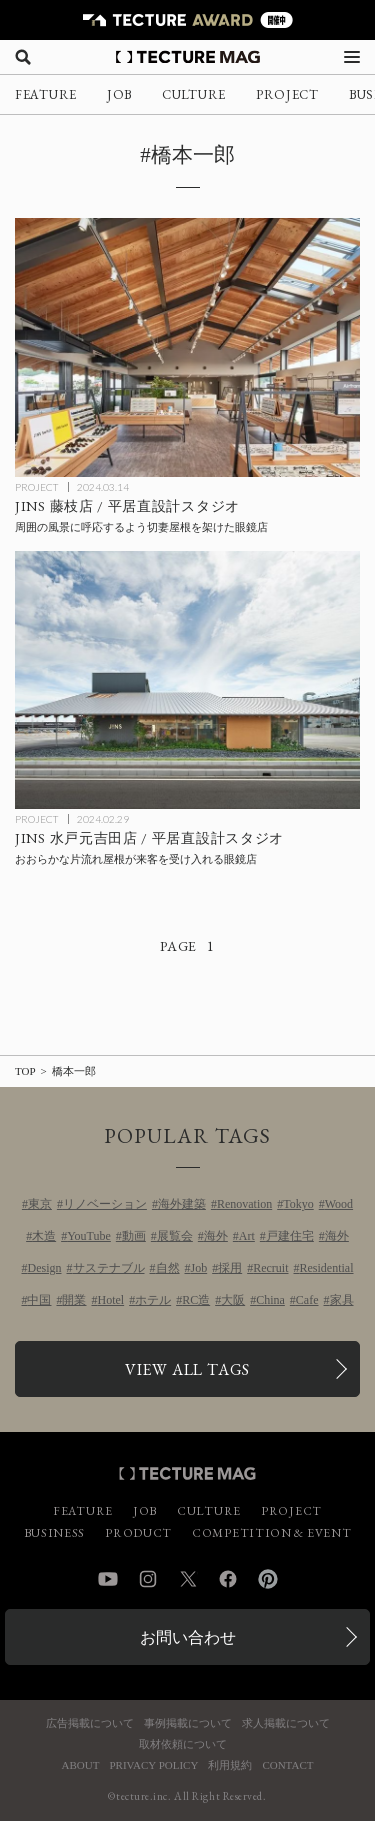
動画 (134, 1236)
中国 (39, 1300)
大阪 (233, 1300)
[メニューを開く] (352, 57)
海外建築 (182, 1204)
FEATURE (46, 94)
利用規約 (230, 1765)
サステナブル (109, 1268)
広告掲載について (90, 1723)
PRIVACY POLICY (153, 1765)
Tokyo (298, 1204)
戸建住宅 (290, 1236)
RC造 (196, 1300)
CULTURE (194, 94)
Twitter (188, 1579)
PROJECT (287, 94)
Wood (339, 1204)
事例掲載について (188, 1723)
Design (45, 1268)
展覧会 (175, 1236)
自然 (168, 1268)
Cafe (307, 1300)
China (270, 1300)
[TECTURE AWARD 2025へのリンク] (187, 20)
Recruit (270, 1268)
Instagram (148, 1579)
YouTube (89, 1236)
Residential (327, 1268)
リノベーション (105, 1204)
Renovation (244, 1204)
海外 (216, 1236)
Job (199, 1268)
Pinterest (268, 1579)
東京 (40, 1204)
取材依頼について (183, 1744)
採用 (230, 1268)
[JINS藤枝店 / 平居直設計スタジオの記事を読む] (187, 347)
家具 (342, 1300)
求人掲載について (286, 1723)
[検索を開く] (23, 57)
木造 (44, 1236)
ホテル (153, 1300)
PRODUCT (138, 1533)
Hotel (110, 1300)
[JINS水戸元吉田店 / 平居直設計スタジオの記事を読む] (187, 680)
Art (247, 1236)
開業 (74, 1300)
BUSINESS (55, 1533)
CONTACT (287, 1765)
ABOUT (81, 1765)
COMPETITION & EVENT (271, 1533)
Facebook (228, 1579)
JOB (119, 94)
